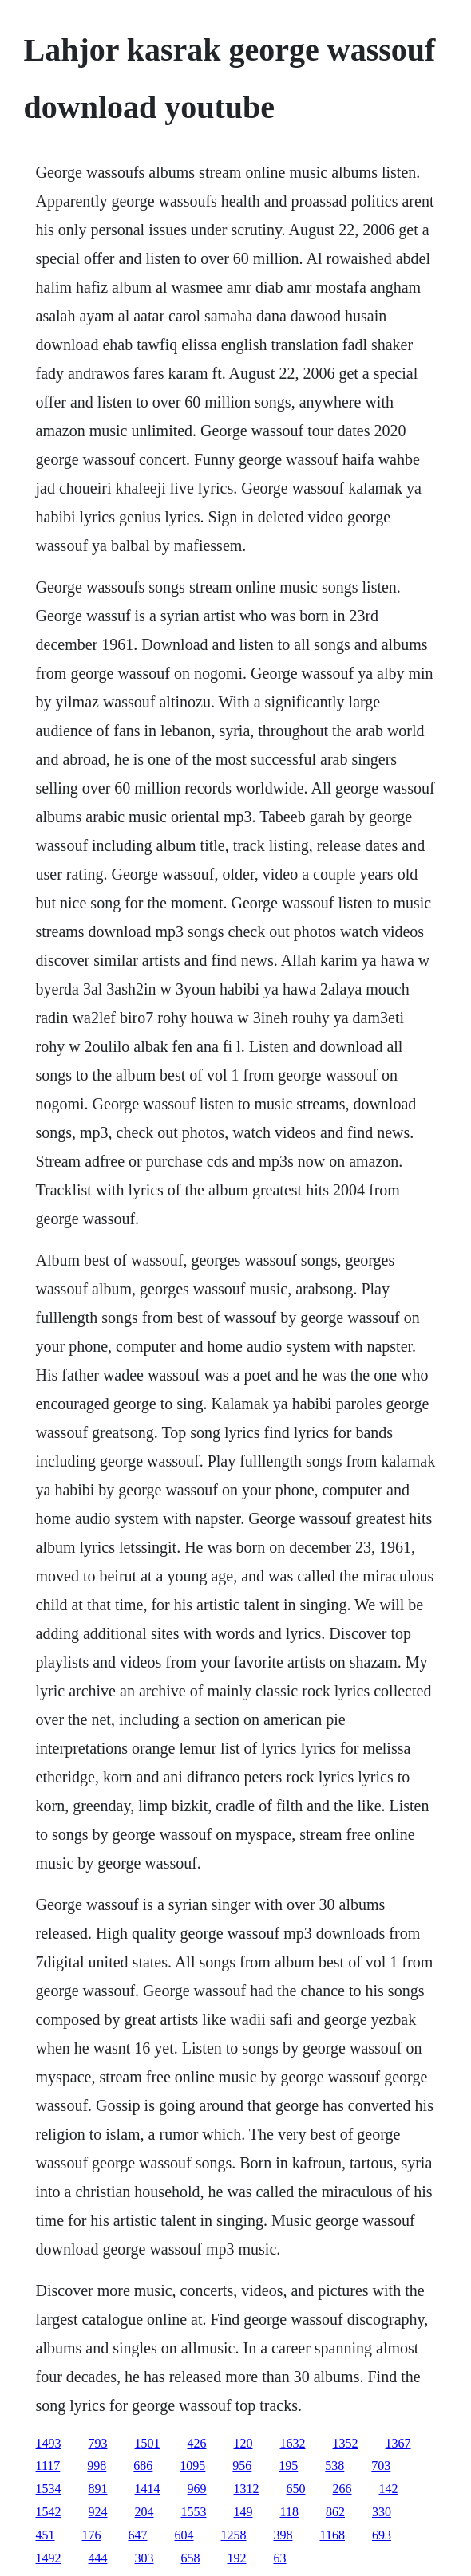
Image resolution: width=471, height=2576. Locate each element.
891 (98, 2488)
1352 (345, 2443)
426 (197, 2443)
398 (283, 2535)
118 (289, 2512)
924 (98, 2512)
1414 (147, 2488)
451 (45, 2535)
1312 (246, 2488)
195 (288, 2465)
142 (388, 2488)
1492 (48, 2558)
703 (380, 2465)
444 (98, 2558)
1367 (398, 2443)
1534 (48, 2488)
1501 (147, 2443)
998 (96, 2465)
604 (184, 2535)
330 (381, 2512)
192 (237, 2558)
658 (190, 2558)
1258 (234, 2535)
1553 (194, 2512)
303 (144, 2558)
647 (138, 2535)
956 (241, 2465)
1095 (192, 2465)
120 (243, 2443)
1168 (332, 2535)
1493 (48, 2443)
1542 (48, 2512)
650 (296, 2488)
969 (197, 2488)
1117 (48, 2465)
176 (91, 2535)
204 (144, 2512)
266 (342, 2488)
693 (381, 2535)
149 (243, 2512)
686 (142, 2465)
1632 (293, 2443)
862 (335, 2512)
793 (98, 2443)
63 (280, 2558)
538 (334, 2465)
